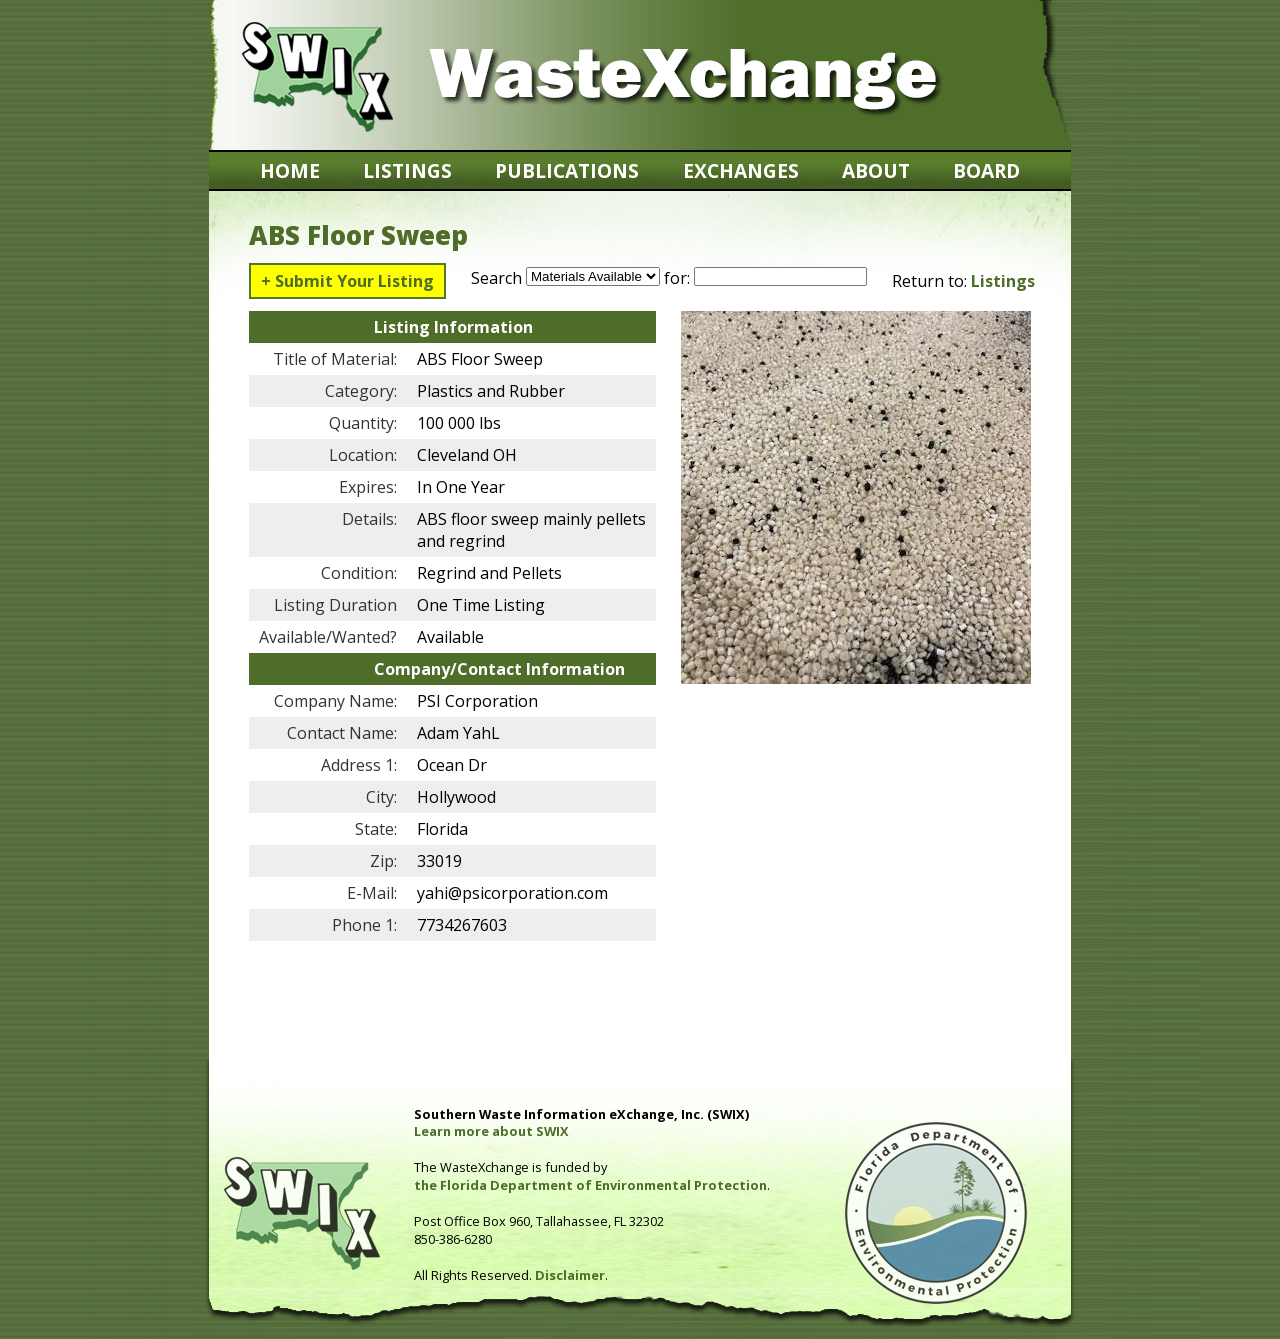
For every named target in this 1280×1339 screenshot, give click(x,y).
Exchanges (741, 170)
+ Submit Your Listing (347, 281)
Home (290, 170)
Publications (567, 170)
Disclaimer (570, 1275)
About (876, 170)
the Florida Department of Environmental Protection (590, 1185)
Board (986, 170)
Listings (407, 170)
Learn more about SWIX (491, 1131)
